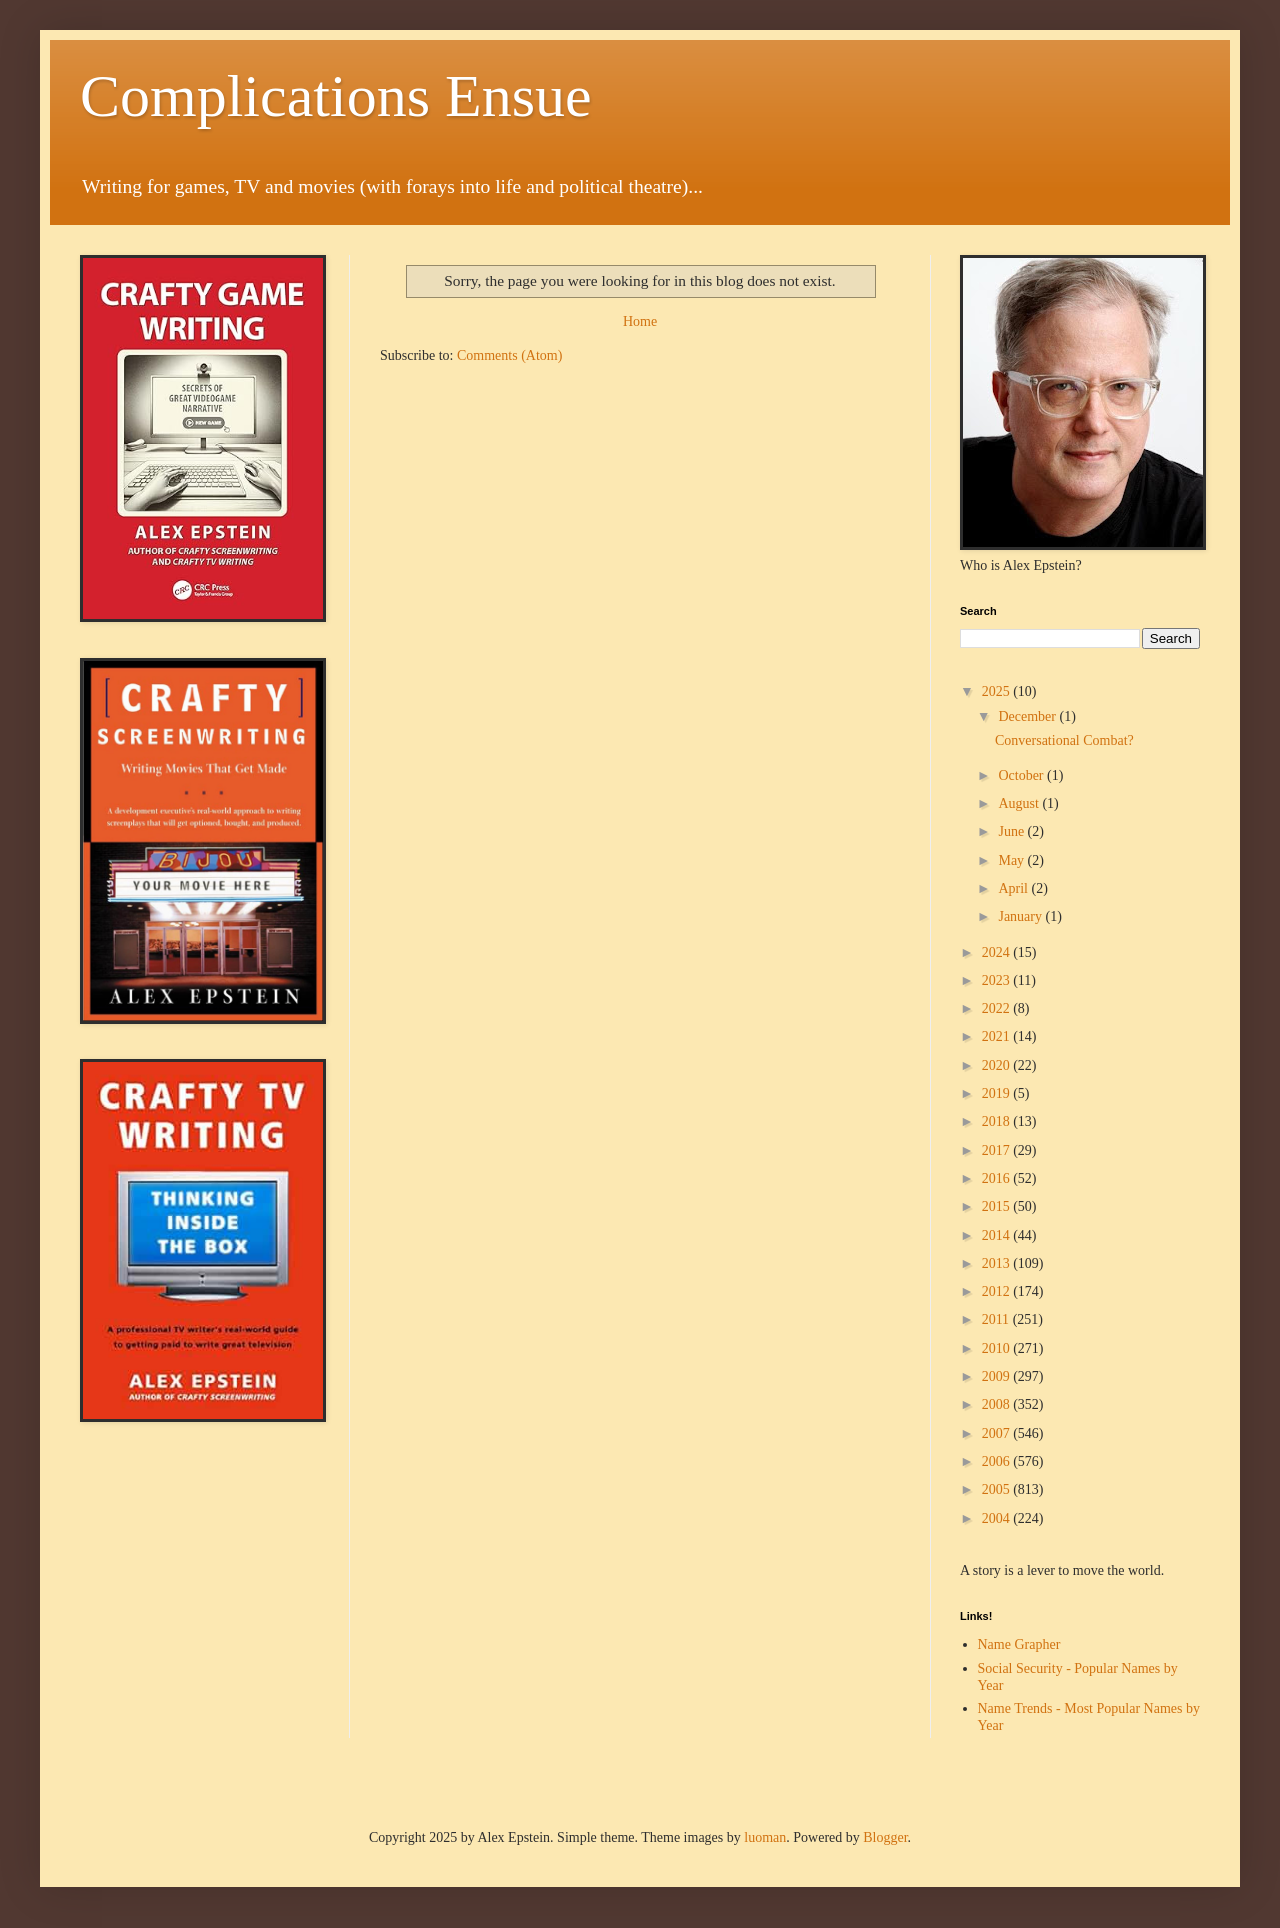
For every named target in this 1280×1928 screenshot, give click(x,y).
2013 (998, 1263)
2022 (998, 1008)
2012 (998, 1291)
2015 (998, 1206)
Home (640, 321)
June (1012, 831)
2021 (998, 1036)
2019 (998, 1093)
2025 (998, 691)
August (1020, 803)
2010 (998, 1348)
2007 (998, 1433)
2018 (998, 1121)
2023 (998, 980)
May (1012, 860)
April (1014, 888)
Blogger (885, 1837)
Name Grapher (1019, 1644)
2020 (998, 1065)
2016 (998, 1178)
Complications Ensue (336, 96)
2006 (998, 1461)
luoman (765, 1837)
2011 (997, 1319)
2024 (998, 952)
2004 (998, 1518)
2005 (998, 1489)
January (1021, 916)
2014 (998, 1235)
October (1022, 775)
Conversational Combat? (1064, 740)
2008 (998, 1404)
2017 (998, 1150)
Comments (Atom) (509, 355)
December (1028, 716)
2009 (998, 1376)
